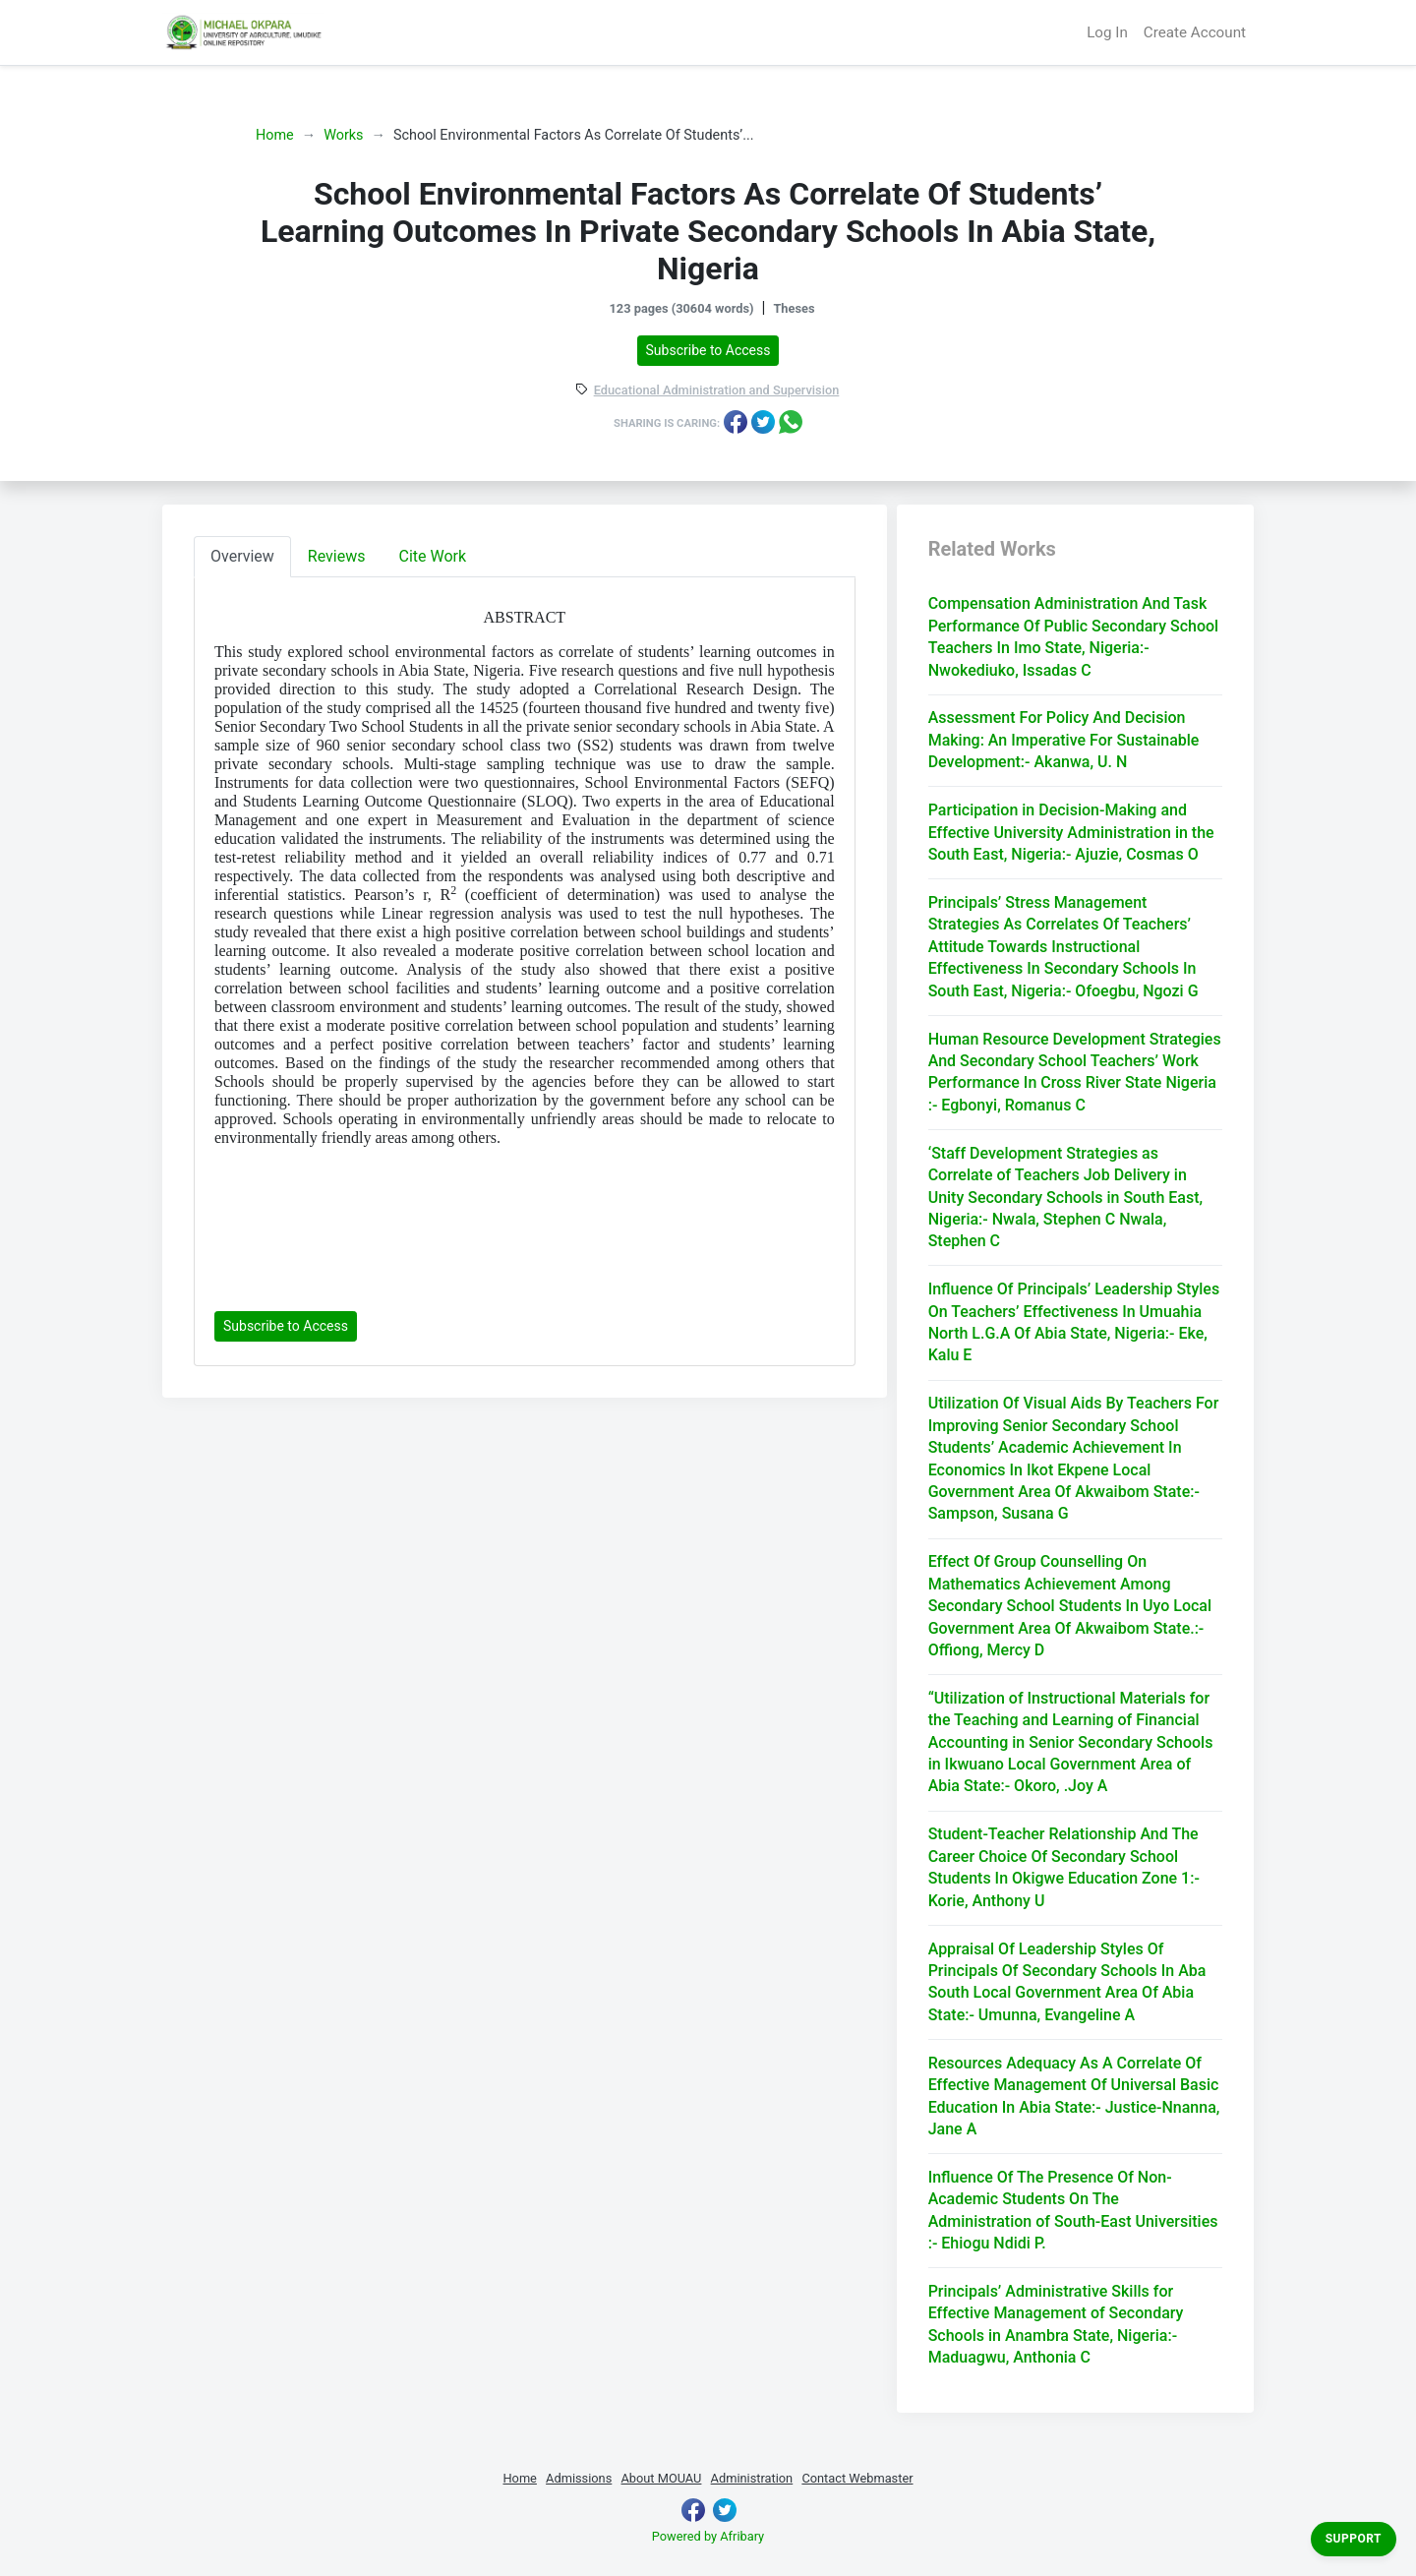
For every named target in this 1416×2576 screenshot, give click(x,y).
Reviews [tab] (337, 556)
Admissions (579, 2478)
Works (343, 135)
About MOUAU (660, 2478)
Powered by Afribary (708, 2536)
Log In (1107, 32)
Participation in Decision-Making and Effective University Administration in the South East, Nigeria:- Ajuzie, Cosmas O (1071, 832)
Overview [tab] (242, 556)
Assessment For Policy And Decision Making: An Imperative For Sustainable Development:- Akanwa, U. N (1064, 739)
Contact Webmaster (857, 2478)
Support (1354, 2539)
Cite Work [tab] (433, 556)
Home (275, 135)
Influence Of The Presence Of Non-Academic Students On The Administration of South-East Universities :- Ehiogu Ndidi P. (1073, 2210)
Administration (752, 2478)
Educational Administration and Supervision (717, 391)
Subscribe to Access (708, 350)
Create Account (1195, 32)
